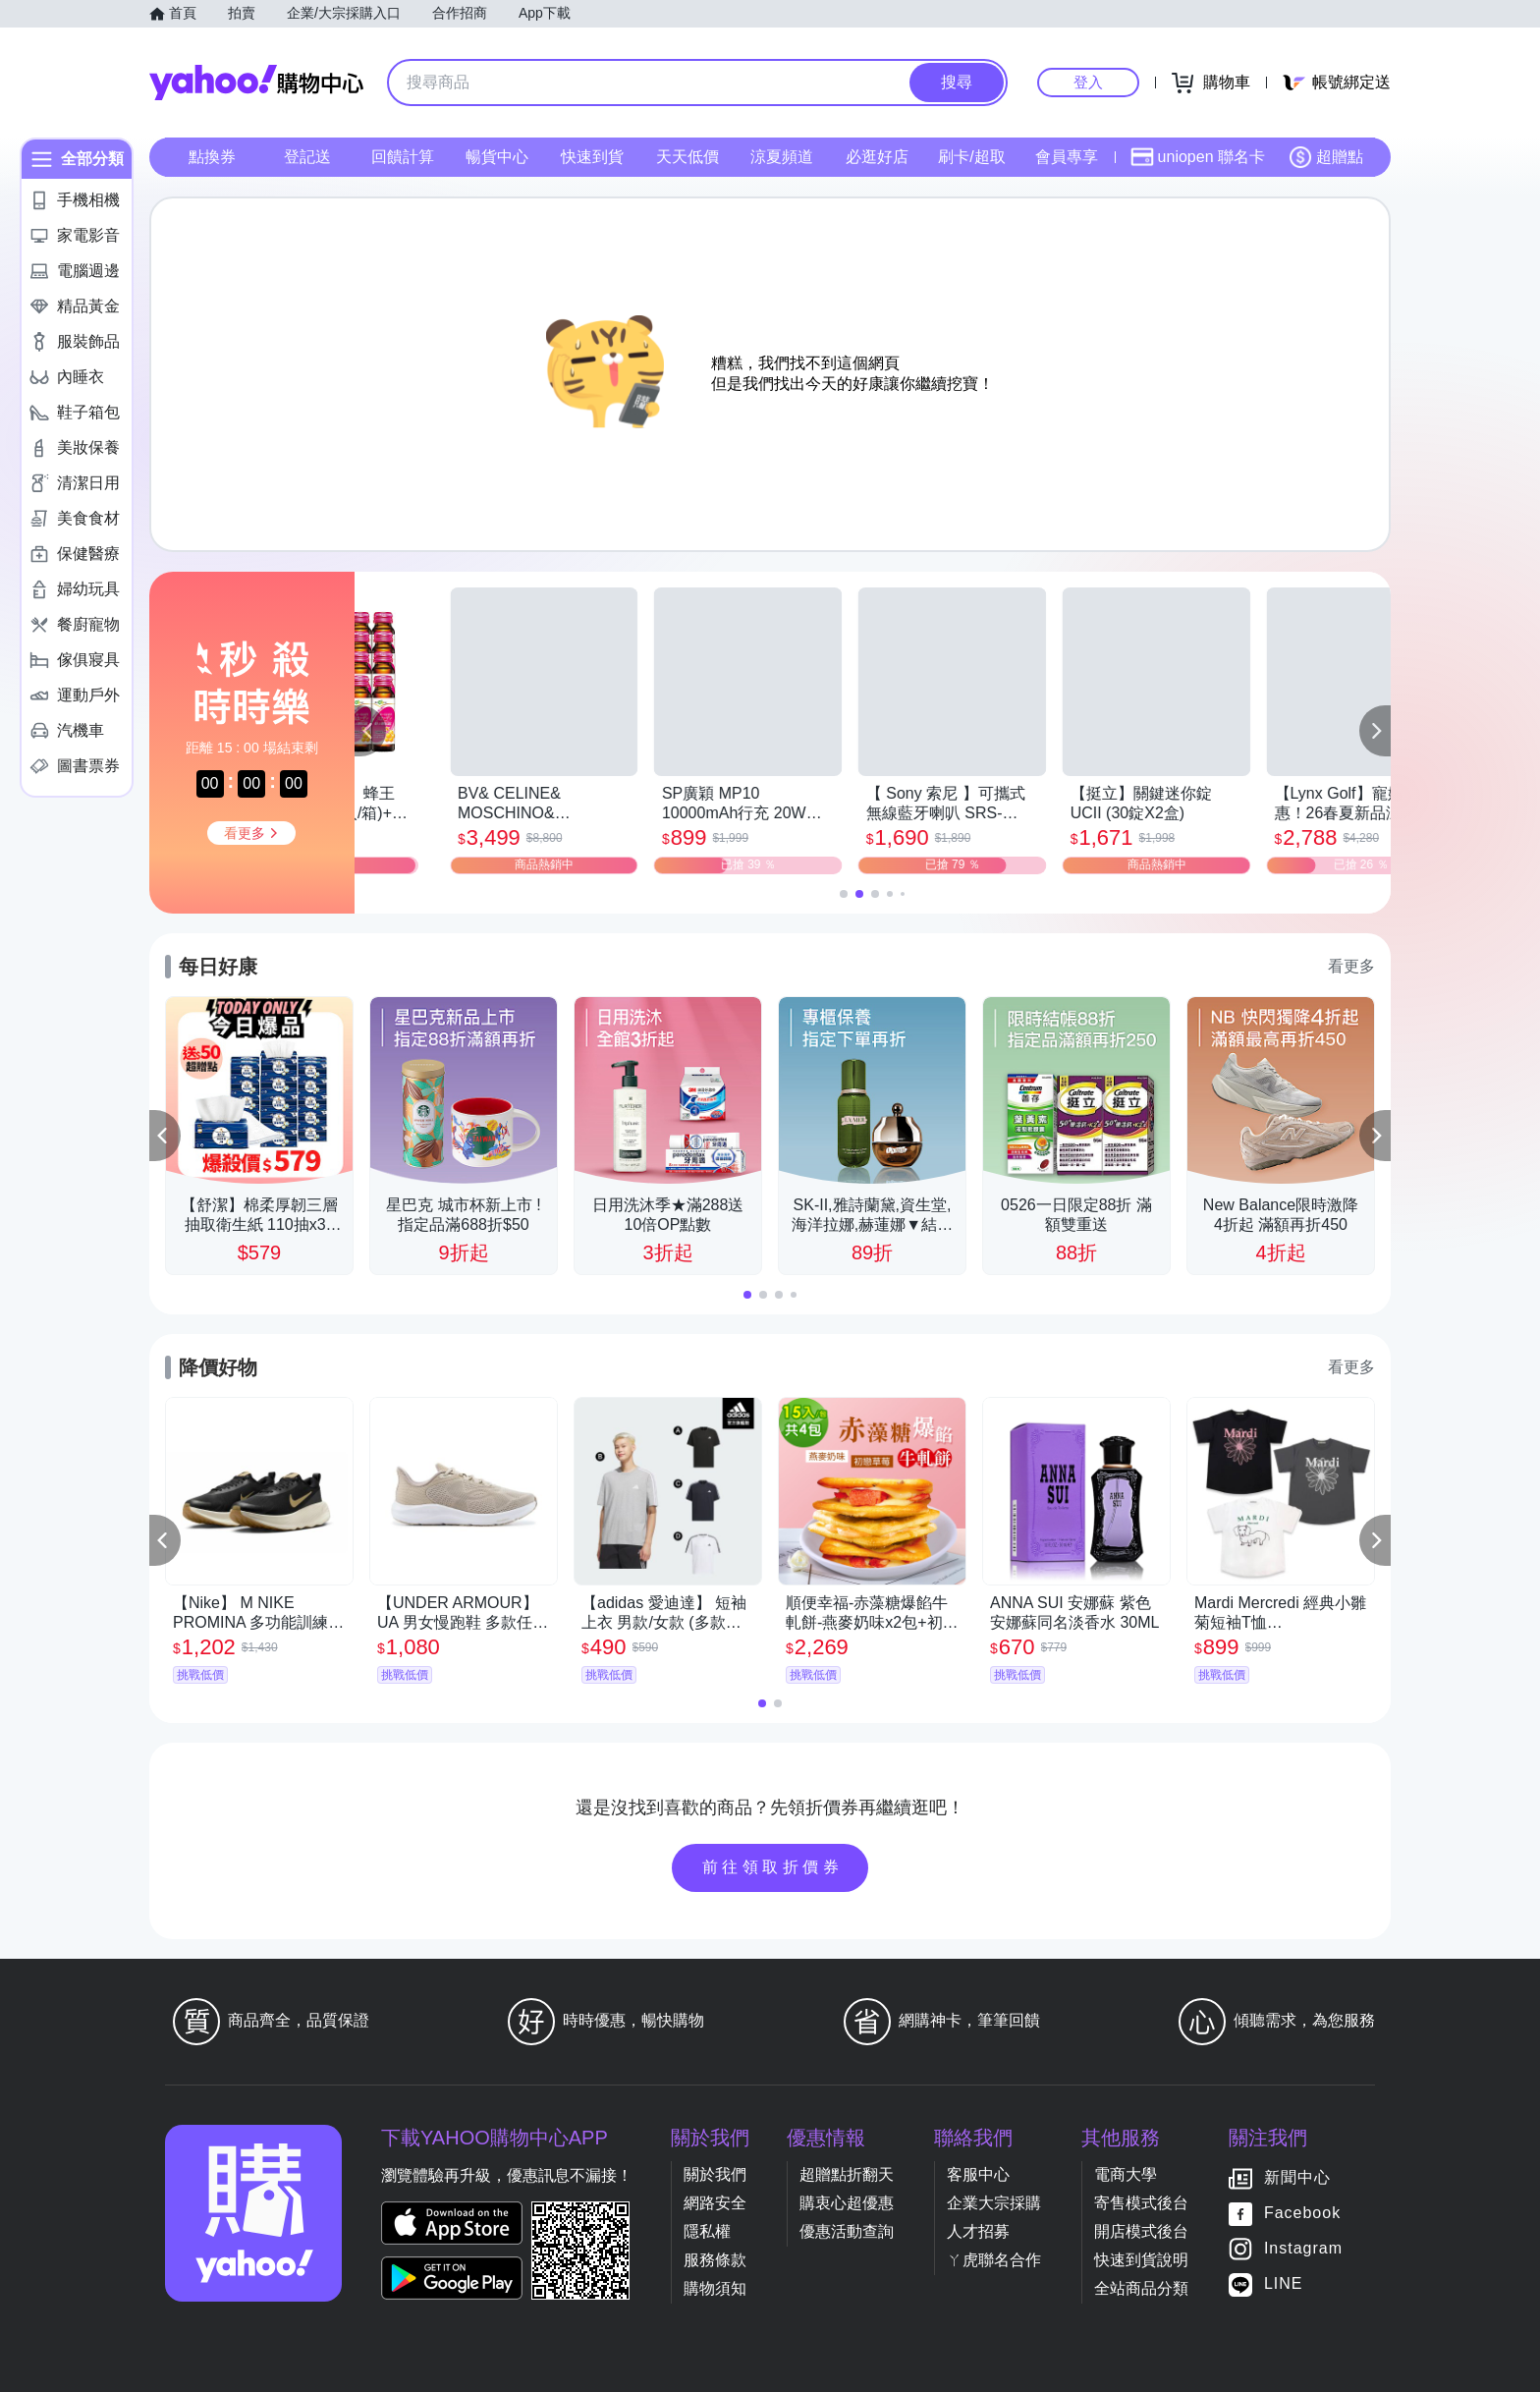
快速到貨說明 (1141, 2260)
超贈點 (1326, 157)
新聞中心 (1297, 2177)
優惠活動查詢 (846, 2231)
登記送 (307, 156)
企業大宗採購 (994, 2203)
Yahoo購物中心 (256, 82)
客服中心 (978, 2174)
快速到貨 (592, 156)
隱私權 (707, 2231)
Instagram (1303, 2248)
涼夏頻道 (781, 156)
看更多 (1351, 966)
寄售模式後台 (1141, 2203)
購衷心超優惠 (846, 2203)
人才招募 (978, 2231)
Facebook (1302, 2212)
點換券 (212, 156)
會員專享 (1066, 156)
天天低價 (687, 156)
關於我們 (715, 2174)
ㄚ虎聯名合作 (994, 2260)
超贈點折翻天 (846, 2174)
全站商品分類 (1141, 2288)
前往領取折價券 (773, 1867)
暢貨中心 (497, 156)
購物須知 (715, 2288)
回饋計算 (402, 156)
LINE (1283, 2283)
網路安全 (715, 2203)
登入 (1088, 82)
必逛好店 (877, 156)
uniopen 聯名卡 (1197, 157)
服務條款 (715, 2260)
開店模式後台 (1141, 2231)
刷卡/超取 (971, 156)
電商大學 (1125, 2174)
